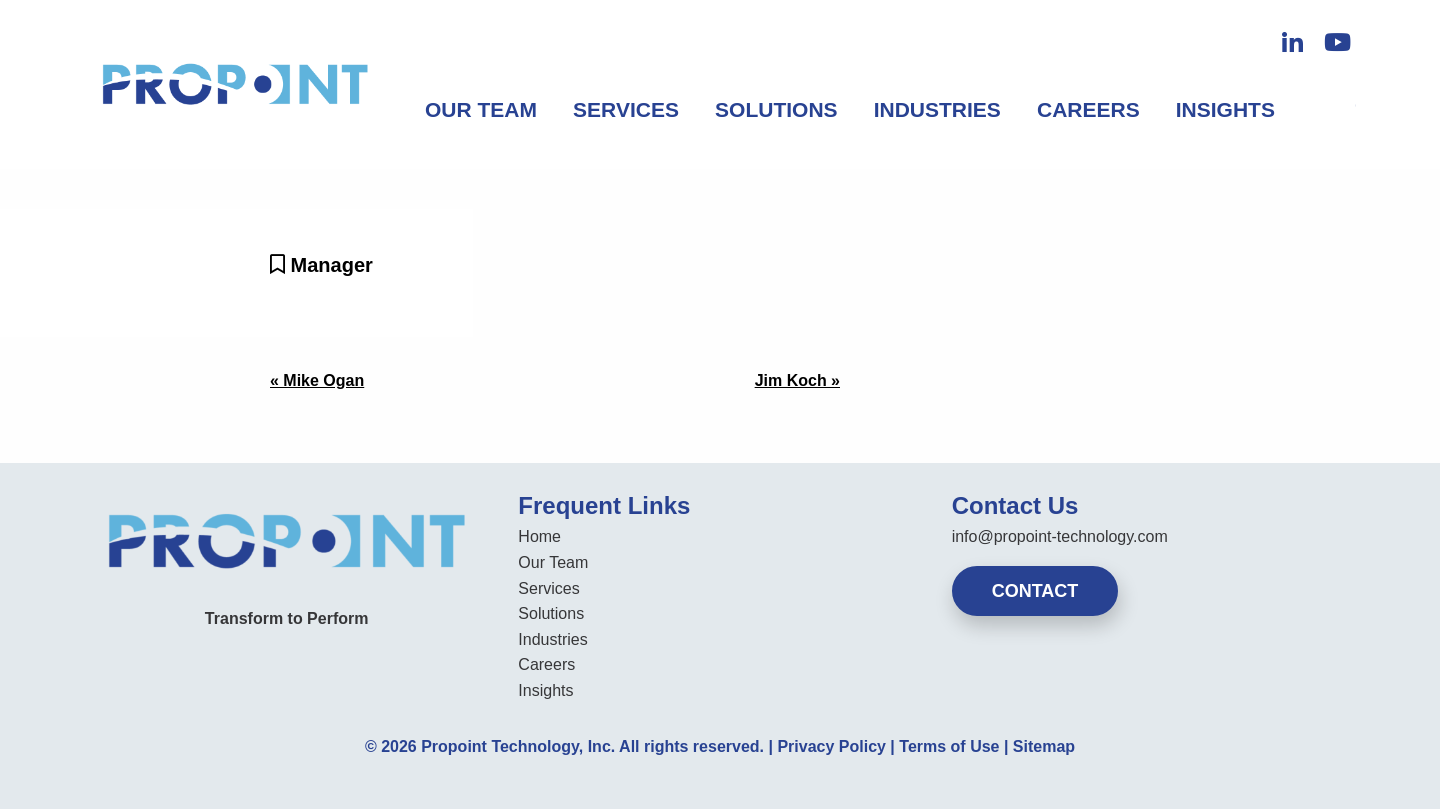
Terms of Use (949, 746)
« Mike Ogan (317, 380)
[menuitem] (481, 110)
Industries (937, 109)
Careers (1088, 109)
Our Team (481, 109)
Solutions (776, 109)
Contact (1035, 591)
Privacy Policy (831, 746)
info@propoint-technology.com (1060, 536)
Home (539, 536)
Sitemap (1044, 746)
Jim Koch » (797, 380)
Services (626, 109)
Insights (1225, 109)
